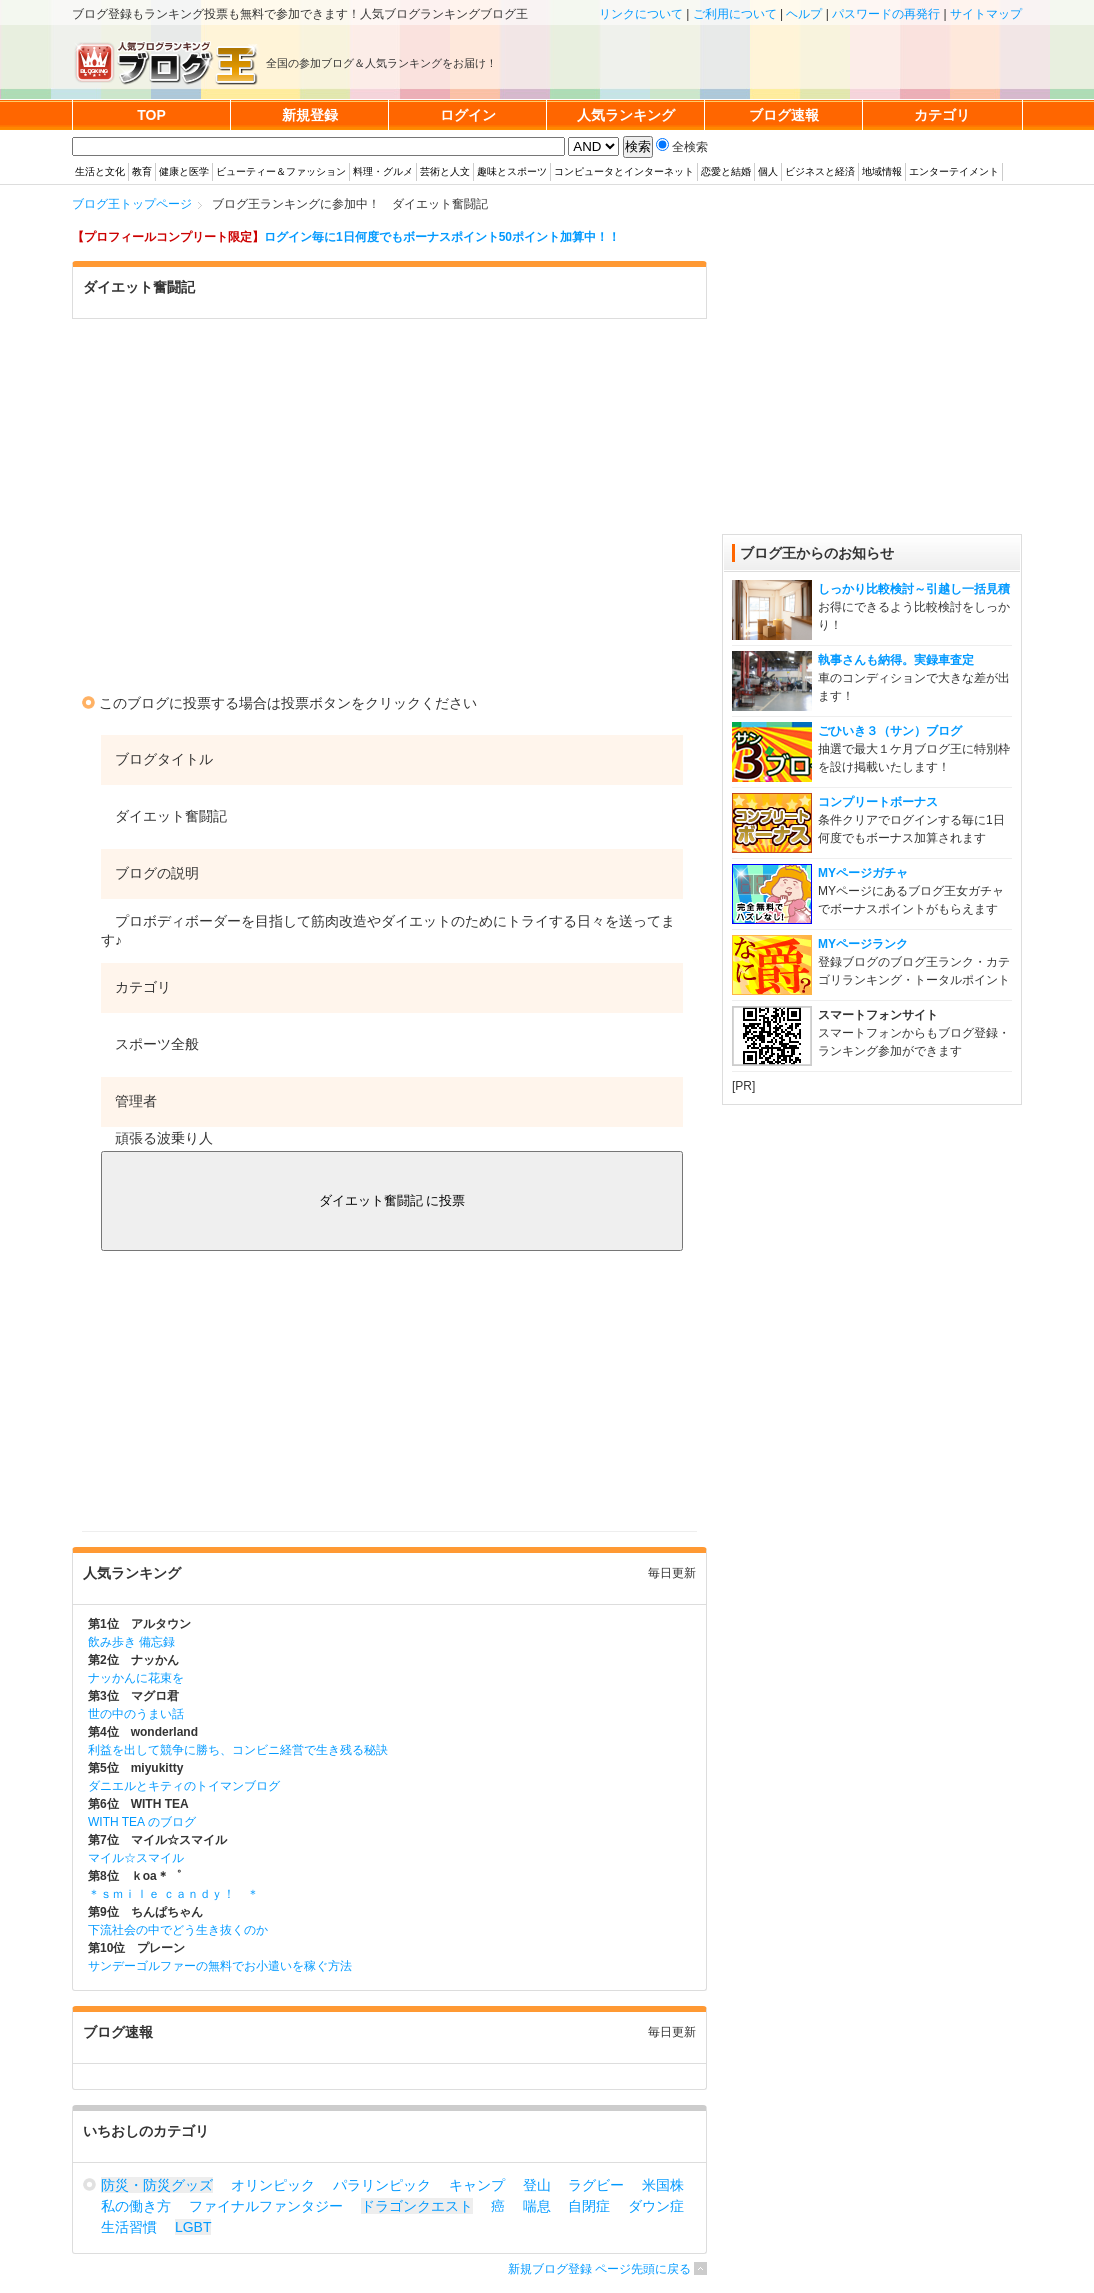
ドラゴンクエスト (417, 2206)
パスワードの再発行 (886, 14)
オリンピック (273, 2185)
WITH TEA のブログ (142, 1822)
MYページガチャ (863, 873)
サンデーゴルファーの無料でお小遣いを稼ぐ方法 (220, 1966)
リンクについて (641, 14)
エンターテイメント (954, 171)
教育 (142, 171)
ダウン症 (656, 2206)
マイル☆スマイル (136, 1858)
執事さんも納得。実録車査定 (896, 660)
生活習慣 (129, 2227)
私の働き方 (136, 2206)
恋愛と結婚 (726, 171)
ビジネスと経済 (820, 171)
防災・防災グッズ (157, 2185)
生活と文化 (100, 171)
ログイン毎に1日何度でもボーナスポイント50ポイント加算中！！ (442, 237)
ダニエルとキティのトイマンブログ (184, 1786)
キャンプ (477, 2185)
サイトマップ (986, 14)
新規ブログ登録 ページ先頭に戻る (599, 2269)
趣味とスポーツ (512, 171)
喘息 (537, 2206)
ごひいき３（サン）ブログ (890, 731)
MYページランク (863, 944)
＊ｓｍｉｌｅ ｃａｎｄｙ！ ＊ (173, 1894)
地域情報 (882, 171)
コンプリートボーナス (878, 802)
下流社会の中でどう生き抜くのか (178, 1930)
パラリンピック (382, 2185)
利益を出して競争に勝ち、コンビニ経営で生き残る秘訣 (238, 1750)
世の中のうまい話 (136, 1714)
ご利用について (735, 14)
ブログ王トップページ (132, 204)
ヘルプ (804, 14)
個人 (768, 171)
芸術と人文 (445, 171)
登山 (537, 2185)
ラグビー (596, 2185)
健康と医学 (184, 171)
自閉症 (589, 2206)
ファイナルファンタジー (266, 2206)
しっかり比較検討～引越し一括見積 (914, 589)
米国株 (663, 2185)
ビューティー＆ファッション (281, 171)
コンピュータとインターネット (624, 171)
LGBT (193, 2227)
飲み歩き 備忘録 (131, 1642)
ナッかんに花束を (136, 1678)
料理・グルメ (383, 171)
